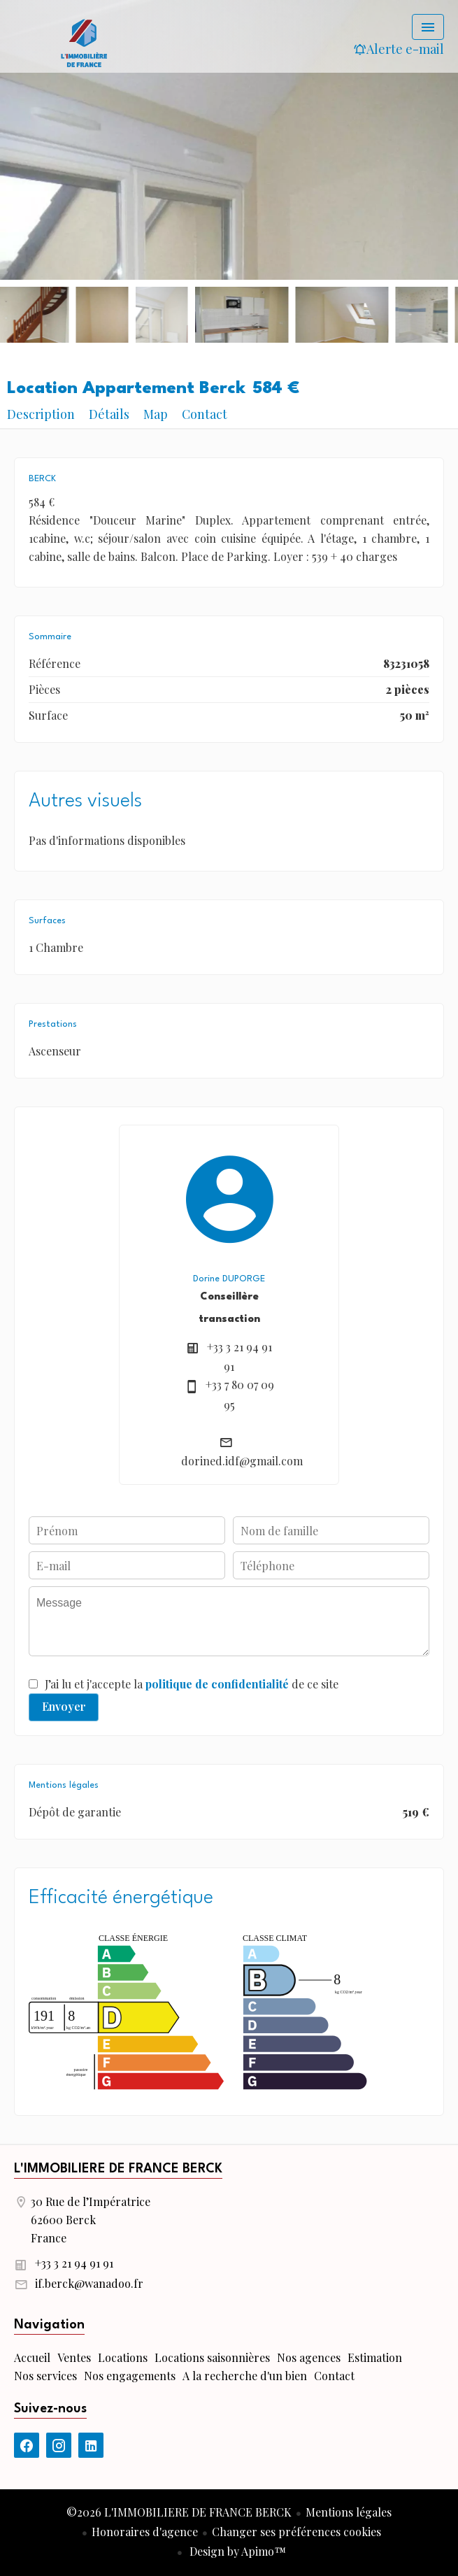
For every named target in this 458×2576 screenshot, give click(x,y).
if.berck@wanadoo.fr (89, 2283)
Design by (236, 2551)
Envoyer (64, 1706)
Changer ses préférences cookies (296, 2531)
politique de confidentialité (217, 1684)
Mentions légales (349, 2512)
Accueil (84, 42)
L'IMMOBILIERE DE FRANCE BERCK (118, 2169)
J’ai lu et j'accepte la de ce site (191, 1684)
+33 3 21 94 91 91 (74, 2263)
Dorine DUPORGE (229, 1278)
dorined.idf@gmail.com (242, 1460)
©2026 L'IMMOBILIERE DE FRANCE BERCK (179, 2512)
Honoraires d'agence (145, 2531)
